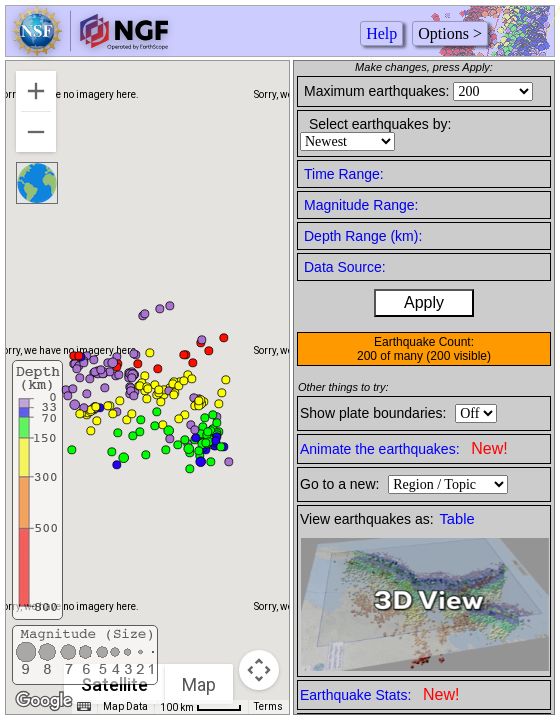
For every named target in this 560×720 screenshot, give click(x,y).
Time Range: (344, 174)
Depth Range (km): (363, 236)
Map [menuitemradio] (199, 684)
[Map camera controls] (259, 670)
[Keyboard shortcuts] (84, 707)
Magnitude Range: (361, 205)
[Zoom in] (36, 91)
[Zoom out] (36, 132)
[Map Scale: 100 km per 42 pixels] (201, 707)
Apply (424, 302)
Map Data (125, 706)
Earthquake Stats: (379, 694)
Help (381, 33)
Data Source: (345, 267)
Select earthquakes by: (380, 124)
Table (457, 519)
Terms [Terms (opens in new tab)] (268, 706)
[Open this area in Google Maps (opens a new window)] (44, 701)
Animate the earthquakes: (404, 448)
